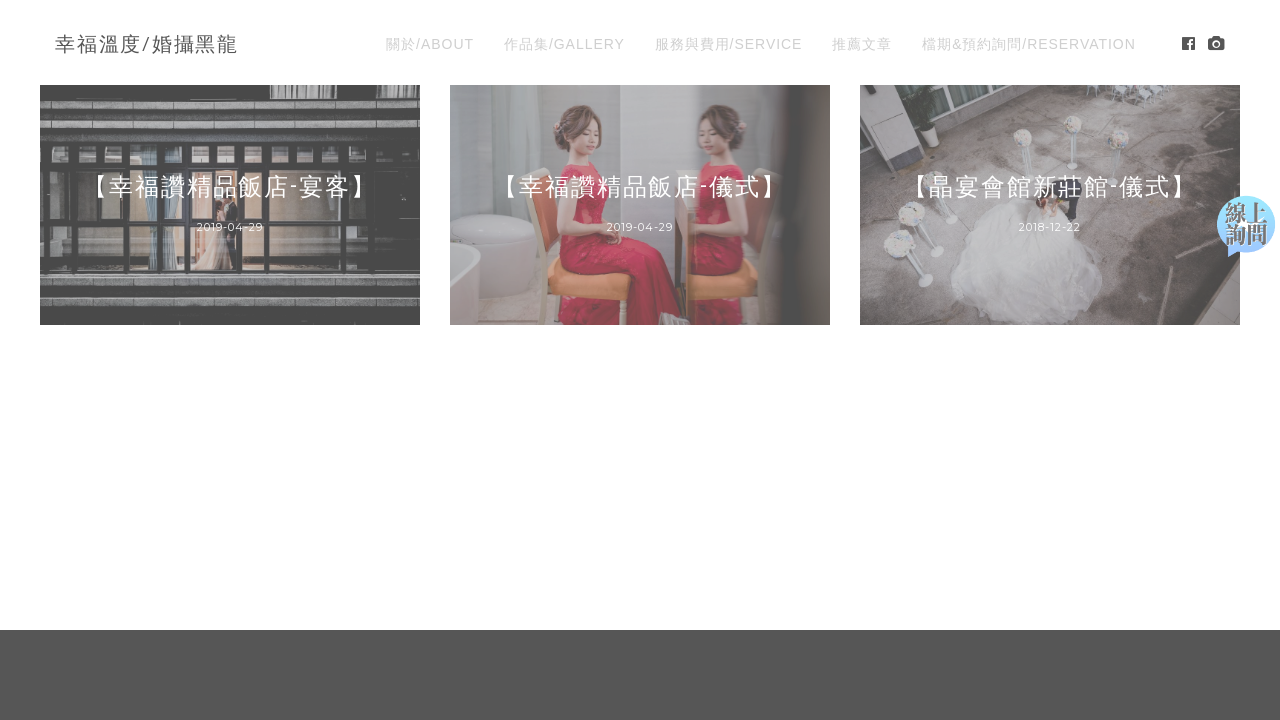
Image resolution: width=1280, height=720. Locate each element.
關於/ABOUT (430, 44)
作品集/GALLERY (564, 44)
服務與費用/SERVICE (729, 44)
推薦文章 (862, 44)
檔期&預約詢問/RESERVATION (1029, 44)
